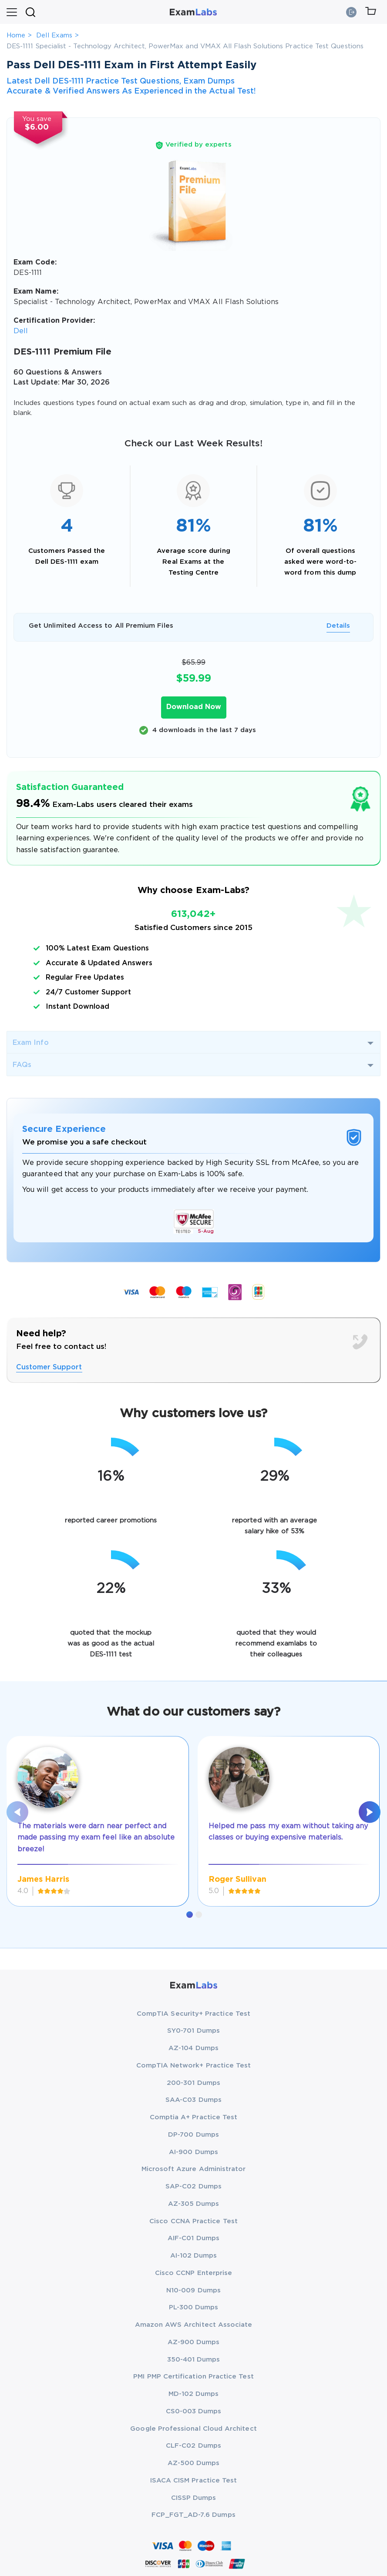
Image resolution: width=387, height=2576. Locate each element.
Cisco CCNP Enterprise (193, 2273)
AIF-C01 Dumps (193, 2238)
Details (338, 626)
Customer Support (49, 1367)
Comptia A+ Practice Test (194, 2117)
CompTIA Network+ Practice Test (193, 2065)
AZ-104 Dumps (193, 2048)
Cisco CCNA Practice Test (193, 2221)
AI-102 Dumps (193, 2255)
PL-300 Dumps (194, 2307)
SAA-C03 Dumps (193, 2100)
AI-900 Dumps (193, 2152)
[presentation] (17, 1812)
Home (16, 35)
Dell (20, 331)
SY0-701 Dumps (193, 2031)
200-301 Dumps (193, 2083)
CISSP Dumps (193, 2498)
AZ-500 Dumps (194, 2463)
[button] (189, 1914)
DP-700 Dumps (193, 2135)
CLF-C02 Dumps (193, 2446)
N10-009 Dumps (193, 2290)
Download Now (193, 707)
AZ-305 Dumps (193, 2204)
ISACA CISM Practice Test (193, 2480)
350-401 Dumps (193, 2359)
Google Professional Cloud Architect (193, 2429)
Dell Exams (54, 35)
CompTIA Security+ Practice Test (193, 2014)
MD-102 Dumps (193, 2394)
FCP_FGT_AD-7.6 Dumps (193, 2515)
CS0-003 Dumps (194, 2411)
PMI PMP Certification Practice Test (193, 2376)
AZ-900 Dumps (194, 2342)
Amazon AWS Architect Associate (193, 2325)
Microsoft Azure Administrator (193, 2169)
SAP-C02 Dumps (193, 2186)
